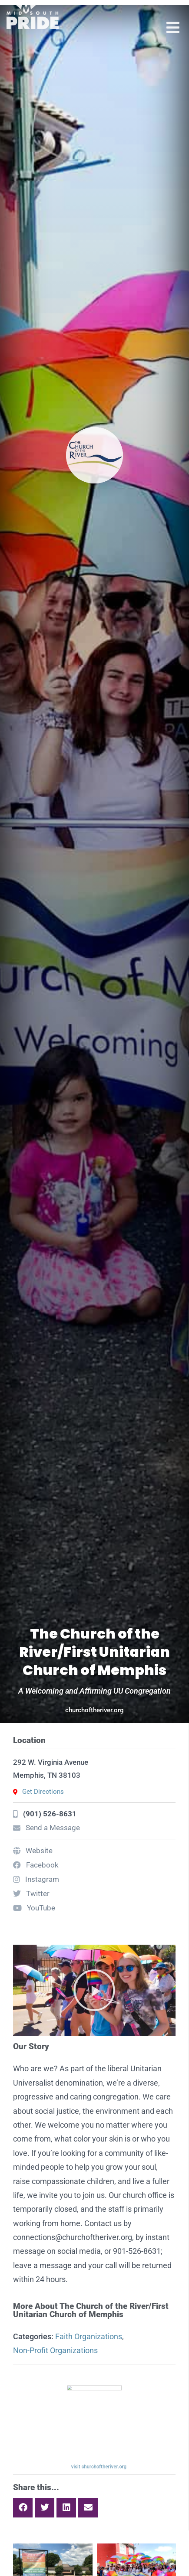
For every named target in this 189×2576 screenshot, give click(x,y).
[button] (94, 1990)
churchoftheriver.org (94, 1710)
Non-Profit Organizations (55, 2350)
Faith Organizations (88, 2336)
